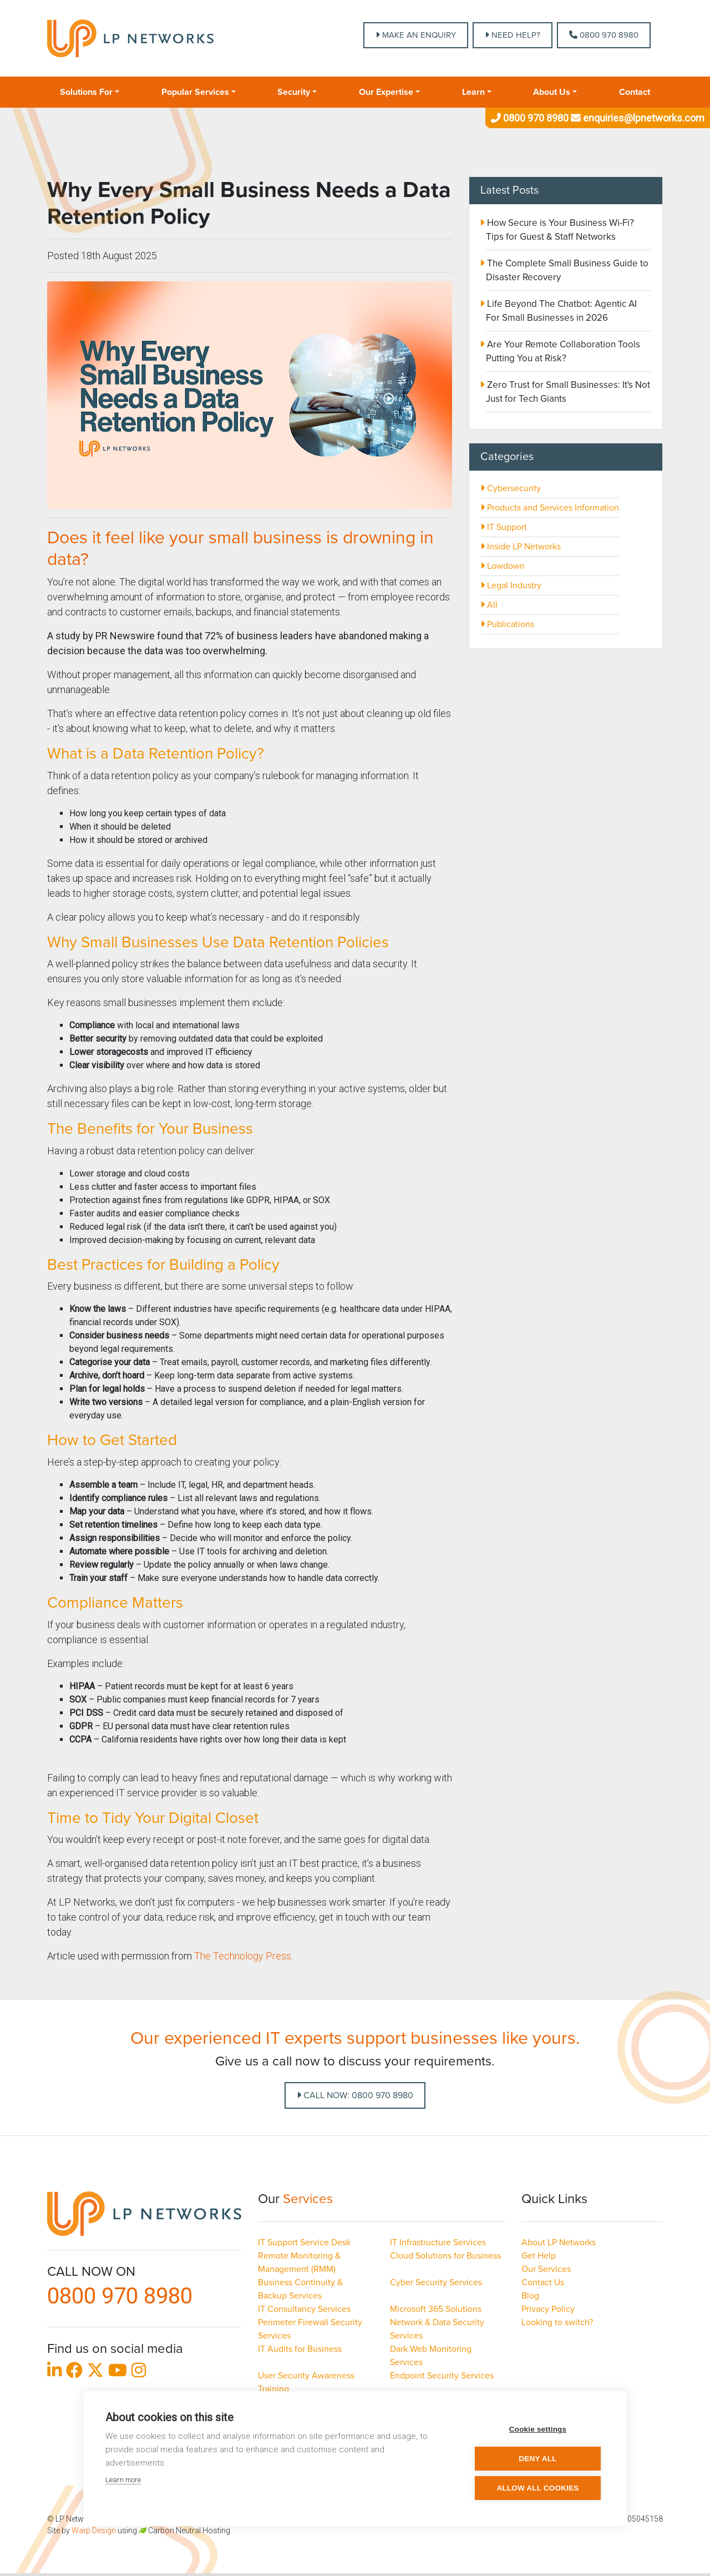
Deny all (537, 2458)
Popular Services (195, 92)
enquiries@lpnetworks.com (636, 118)
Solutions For (86, 92)
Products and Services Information (549, 507)
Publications (507, 624)
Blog (530, 2295)
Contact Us (542, 2282)
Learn (473, 92)
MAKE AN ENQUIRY (416, 35)
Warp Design (94, 2530)
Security (293, 92)
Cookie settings (538, 2429)
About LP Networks (558, 2242)
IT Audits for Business (300, 2349)
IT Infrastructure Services (438, 2242)
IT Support (503, 527)
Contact (634, 92)
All (489, 604)
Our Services (546, 2269)
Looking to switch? (557, 2322)
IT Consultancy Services (304, 2309)
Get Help (538, 2255)
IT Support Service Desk (304, 2242)
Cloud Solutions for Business (445, 2255)
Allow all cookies (537, 2488)
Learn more (123, 2480)
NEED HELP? (512, 35)
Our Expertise (386, 92)
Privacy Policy (548, 2309)
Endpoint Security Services (442, 2375)
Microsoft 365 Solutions (435, 2309)
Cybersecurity (510, 488)
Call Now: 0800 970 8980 (355, 2095)
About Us (551, 92)
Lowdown (502, 566)
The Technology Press (242, 1956)
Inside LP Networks (520, 546)
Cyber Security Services (436, 2282)
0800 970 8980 (603, 35)
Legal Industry (510, 585)
